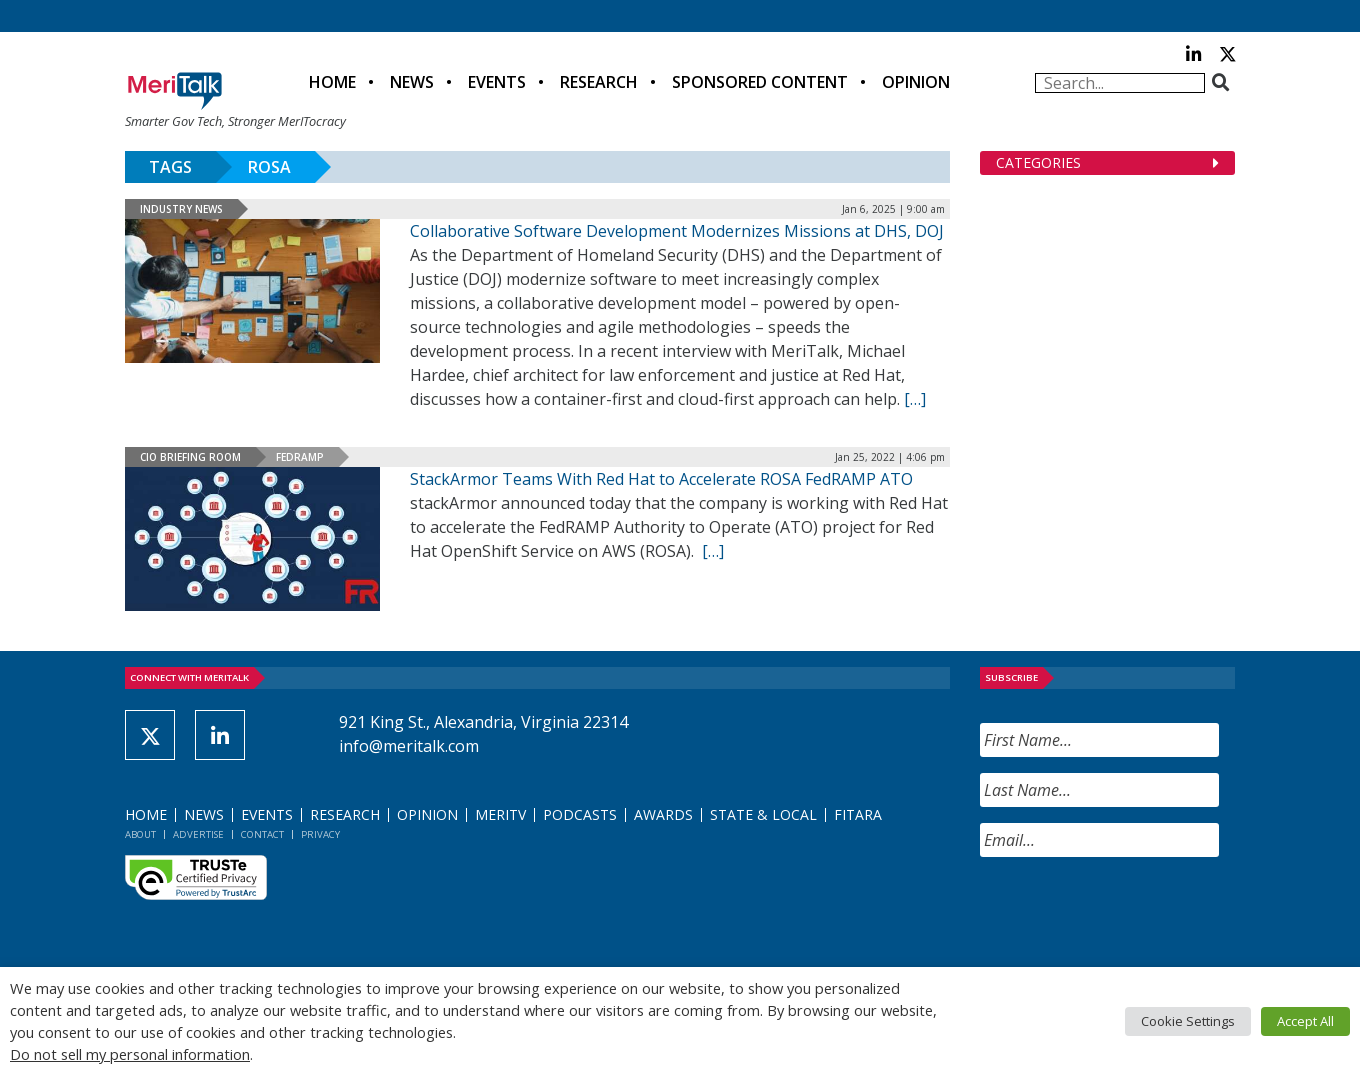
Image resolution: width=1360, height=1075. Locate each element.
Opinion (916, 82)
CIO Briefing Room (190, 457)
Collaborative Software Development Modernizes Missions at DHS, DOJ (677, 231)
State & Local (763, 814)
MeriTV (500, 814)
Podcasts (580, 814)
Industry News (181, 209)
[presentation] (1132, 912)
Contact (262, 834)
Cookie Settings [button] (1188, 1021)
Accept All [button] (1305, 1021)
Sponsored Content (760, 82)
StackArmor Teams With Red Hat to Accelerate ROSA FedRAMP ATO (661, 479)
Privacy (320, 834)
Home (332, 82)
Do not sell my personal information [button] (130, 1054)
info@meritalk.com (409, 746)
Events (497, 82)
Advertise (198, 834)
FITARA (858, 814)
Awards (663, 814)
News (412, 82)
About (140, 834)
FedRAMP (300, 457)
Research (599, 82)
